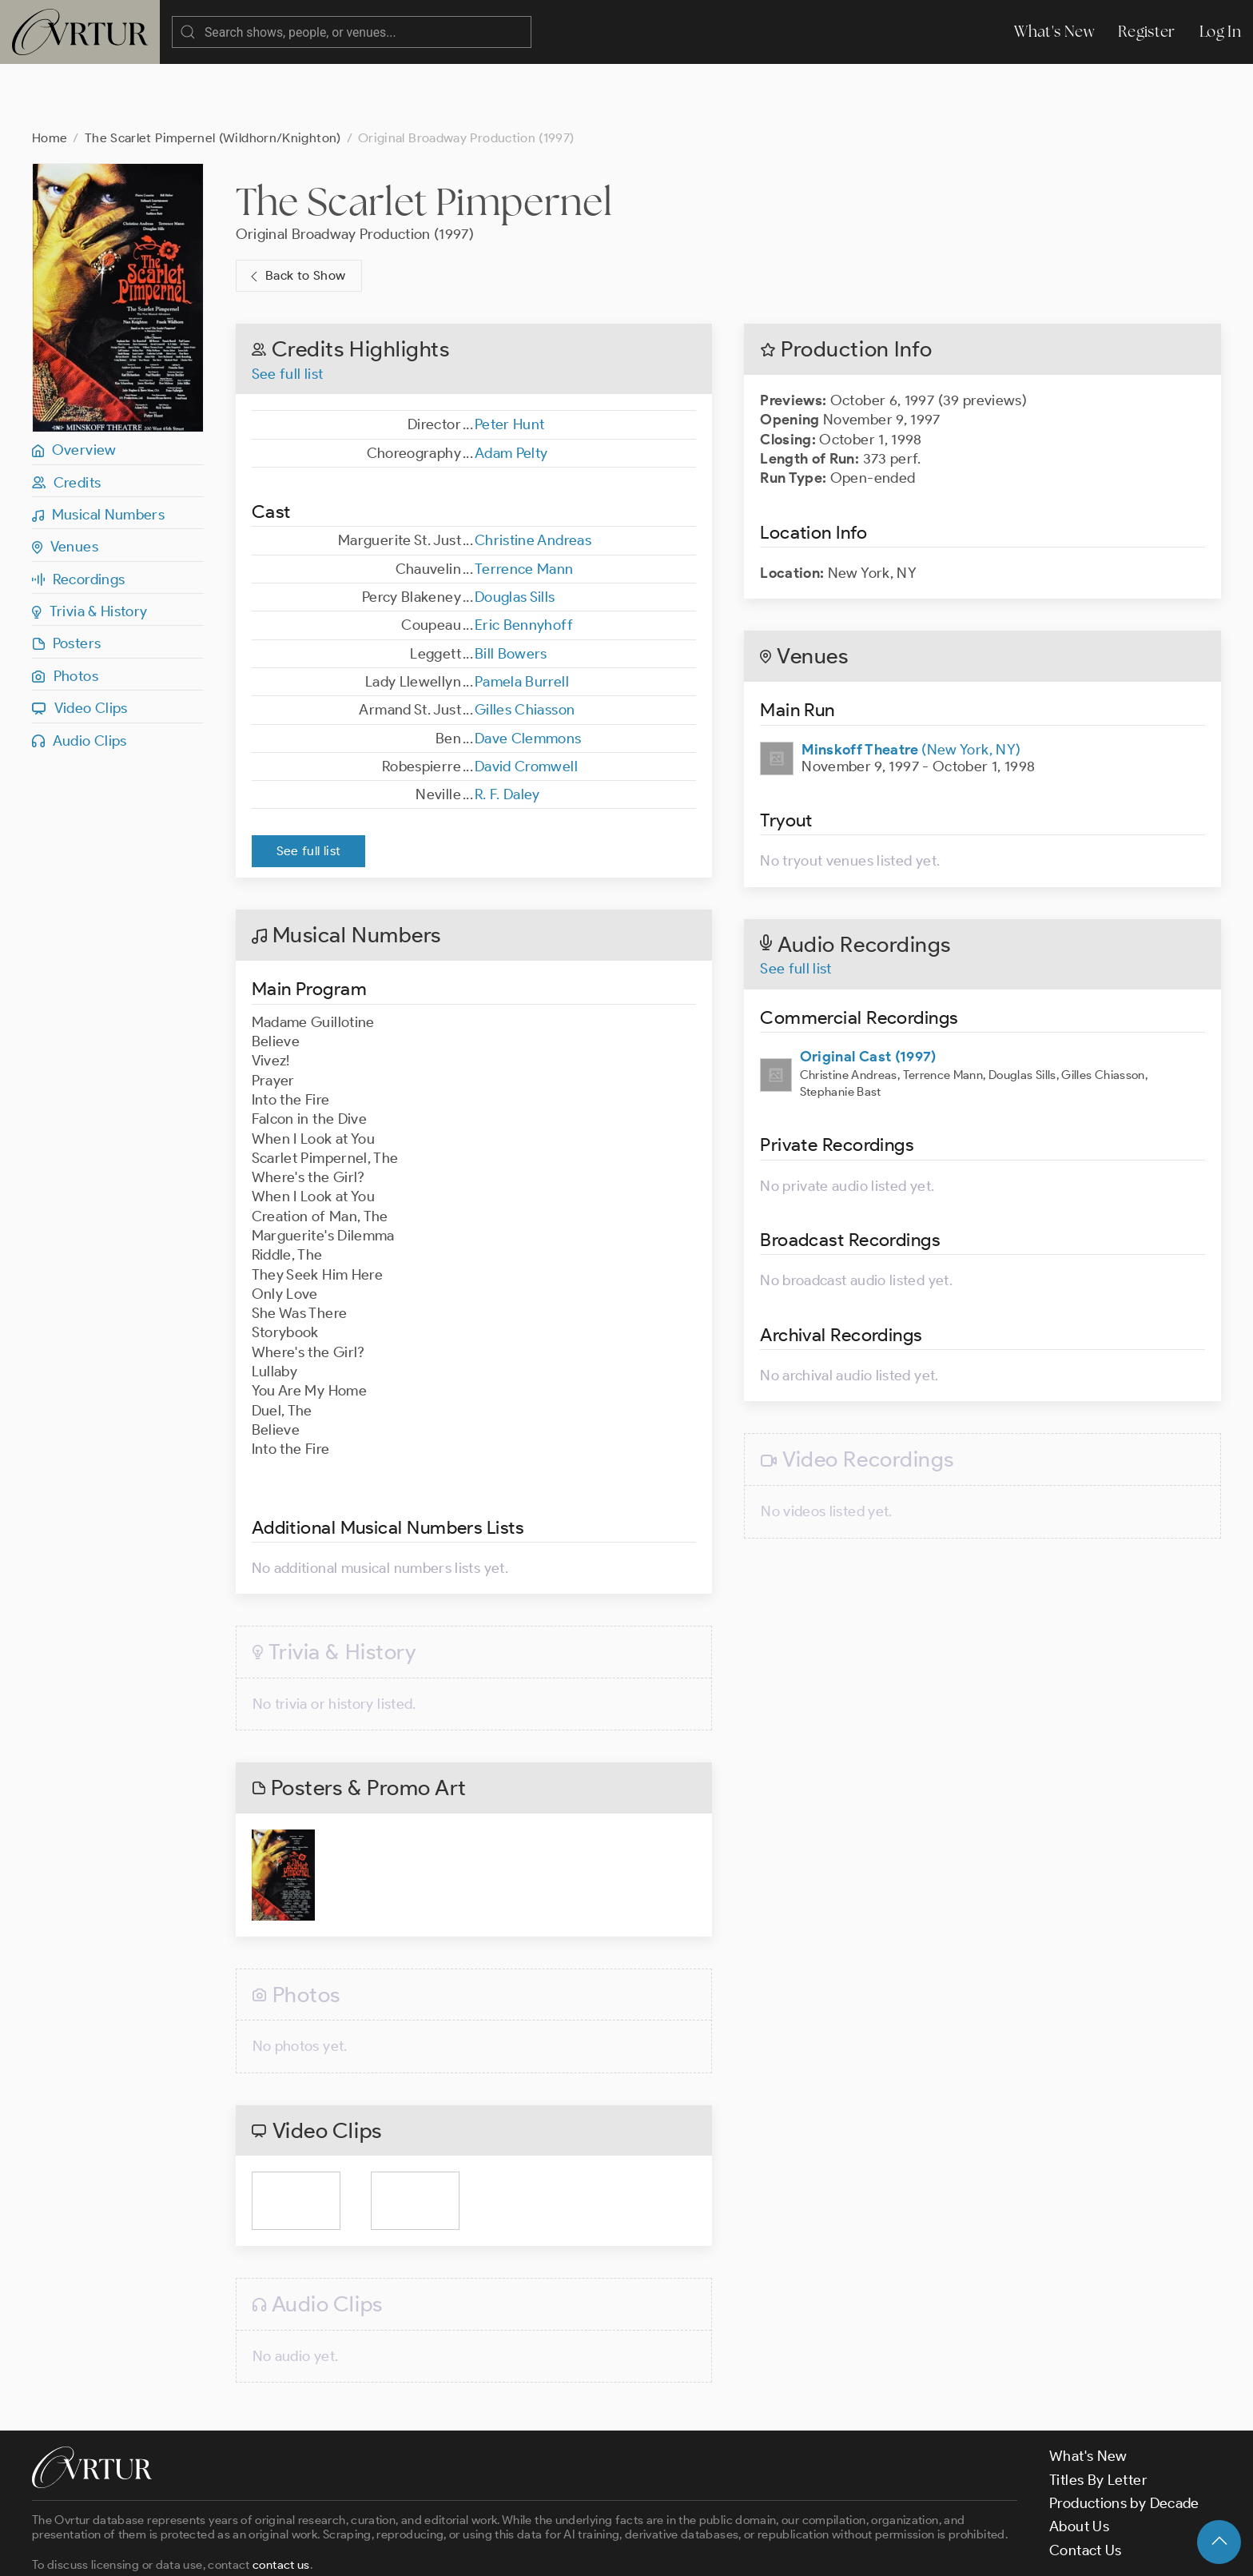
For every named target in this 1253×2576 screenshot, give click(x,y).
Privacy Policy (408, 2549)
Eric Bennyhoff (524, 561)
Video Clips (80, 644)
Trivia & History (90, 547)
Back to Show (296, 212)
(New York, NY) (911, 686)
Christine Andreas (533, 476)
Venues (65, 483)
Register (1146, 32)
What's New (1054, 32)
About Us (1079, 2462)
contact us (281, 2501)
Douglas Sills (515, 533)
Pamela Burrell (522, 618)
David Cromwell (526, 702)
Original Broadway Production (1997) (355, 170)
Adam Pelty (511, 389)
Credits (66, 419)
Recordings (78, 515)
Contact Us (1085, 2486)
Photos (65, 612)
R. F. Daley (507, 730)
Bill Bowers (511, 590)
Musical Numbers (98, 451)
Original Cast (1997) (868, 992)
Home (49, 74)
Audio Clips (79, 677)
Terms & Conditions (288, 2549)
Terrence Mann (524, 505)
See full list (288, 310)
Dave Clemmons (528, 674)
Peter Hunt (510, 360)
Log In (1220, 32)
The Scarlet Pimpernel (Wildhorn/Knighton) (213, 74)
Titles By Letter (1098, 2416)
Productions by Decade (1124, 2439)
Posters (66, 579)
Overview (74, 386)
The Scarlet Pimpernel (424, 137)
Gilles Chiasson (525, 646)
